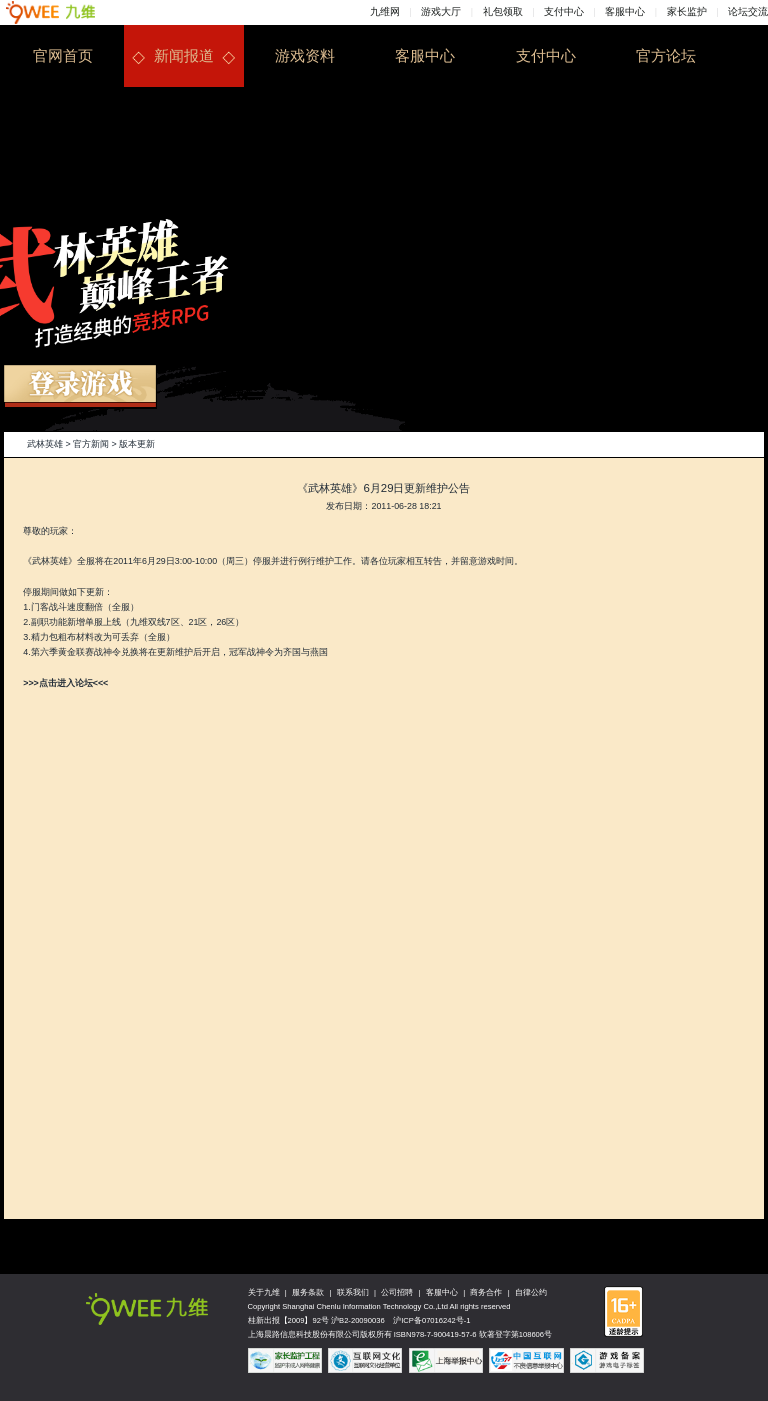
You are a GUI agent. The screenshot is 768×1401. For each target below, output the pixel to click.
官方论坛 (666, 55)
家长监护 (687, 11)
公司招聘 (397, 1292)
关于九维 (264, 1292)
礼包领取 (503, 11)
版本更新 (137, 444)
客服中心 (625, 11)
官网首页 (63, 55)
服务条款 (308, 1292)
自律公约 (531, 1292)
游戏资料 (305, 55)
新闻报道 (184, 55)
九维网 (385, 11)
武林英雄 (45, 444)
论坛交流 (748, 11)
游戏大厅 (441, 11)
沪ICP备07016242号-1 (431, 1320)
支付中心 (564, 11)
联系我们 (353, 1292)
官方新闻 (91, 444)
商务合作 (486, 1292)
